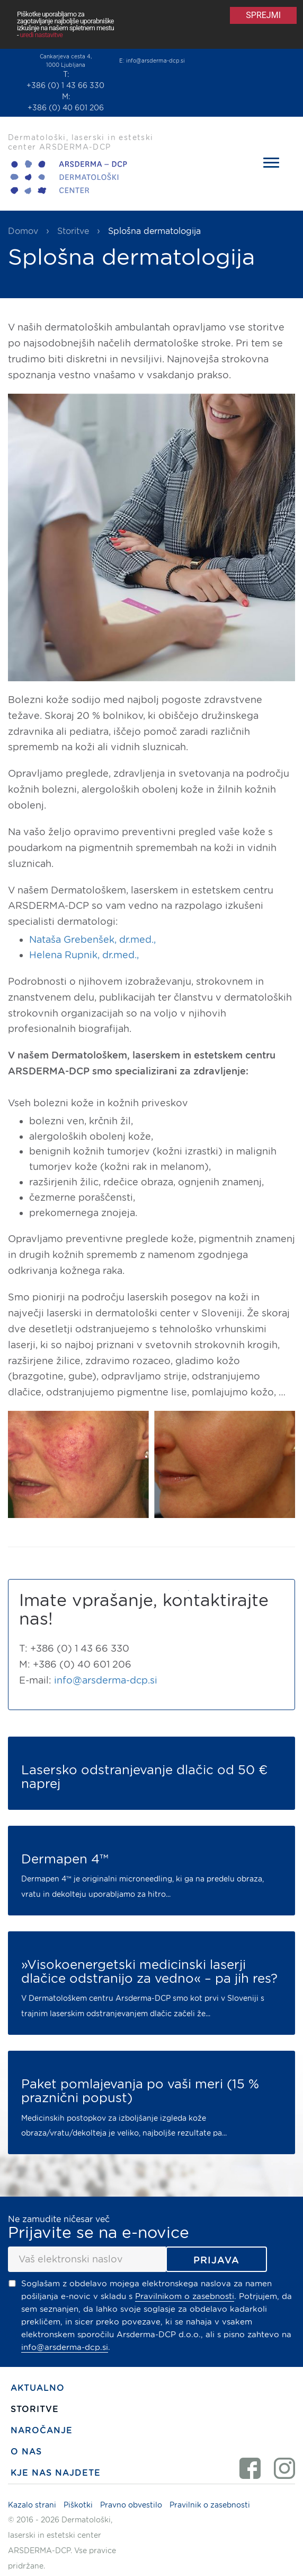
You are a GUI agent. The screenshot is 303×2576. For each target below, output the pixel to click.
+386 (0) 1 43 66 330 (65, 85)
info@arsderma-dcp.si (155, 60)
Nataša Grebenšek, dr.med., (92, 939)
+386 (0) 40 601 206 (66, 107)
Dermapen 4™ (65, 1859)
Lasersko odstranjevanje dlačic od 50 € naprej (144, 1777)
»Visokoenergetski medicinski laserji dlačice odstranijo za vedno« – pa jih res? (149, 1972)
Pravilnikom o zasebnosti (184, 2296)
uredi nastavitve (41, 35)
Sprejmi (263, 15)
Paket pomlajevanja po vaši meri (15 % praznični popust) (140, 2091)
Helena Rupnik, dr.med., (84, 954)
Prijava (216, 2260)
